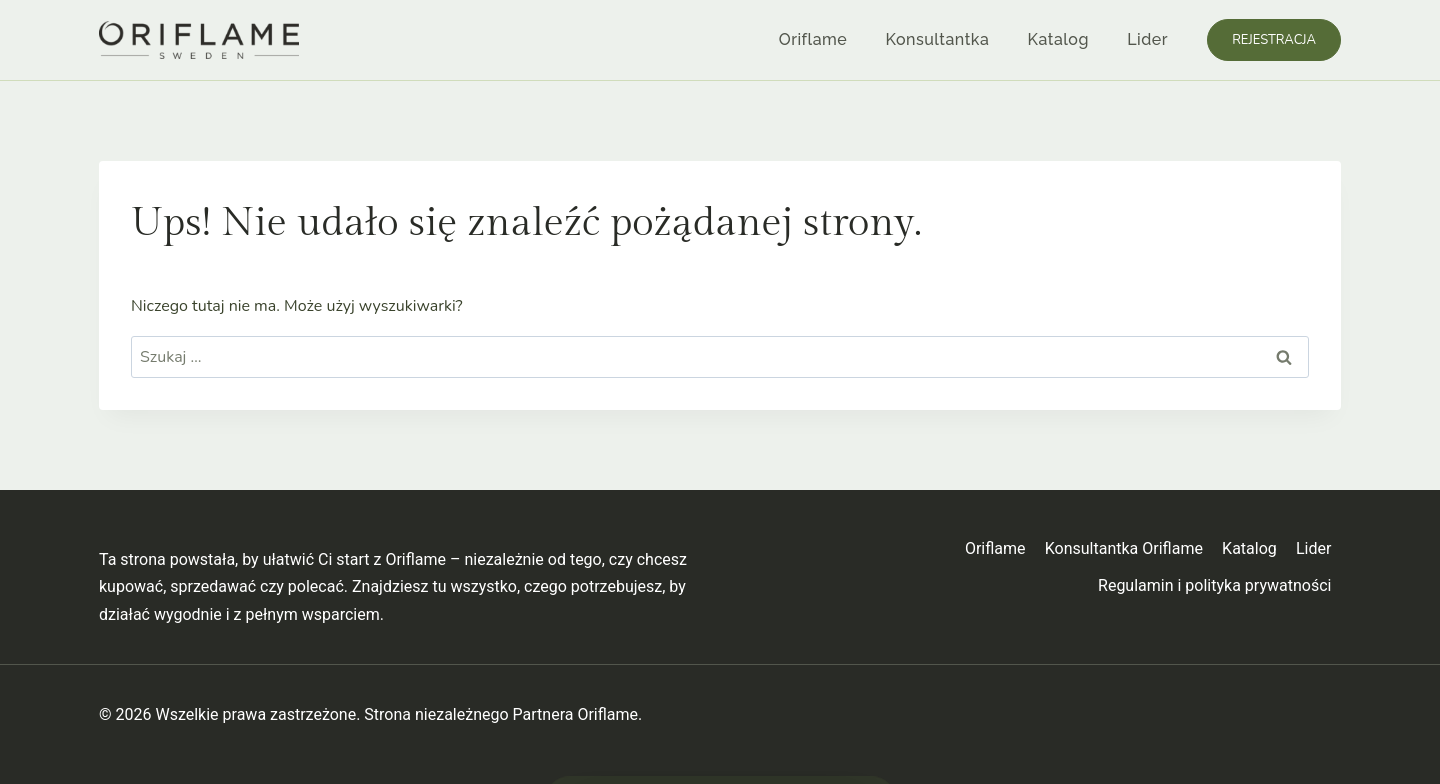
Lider (1147, 39)
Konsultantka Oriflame (1124, 548)
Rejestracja (1274, 40)
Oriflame (813, 39)
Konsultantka (938, 39)
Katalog (1058, 39)
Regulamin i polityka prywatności (1214, 585)
